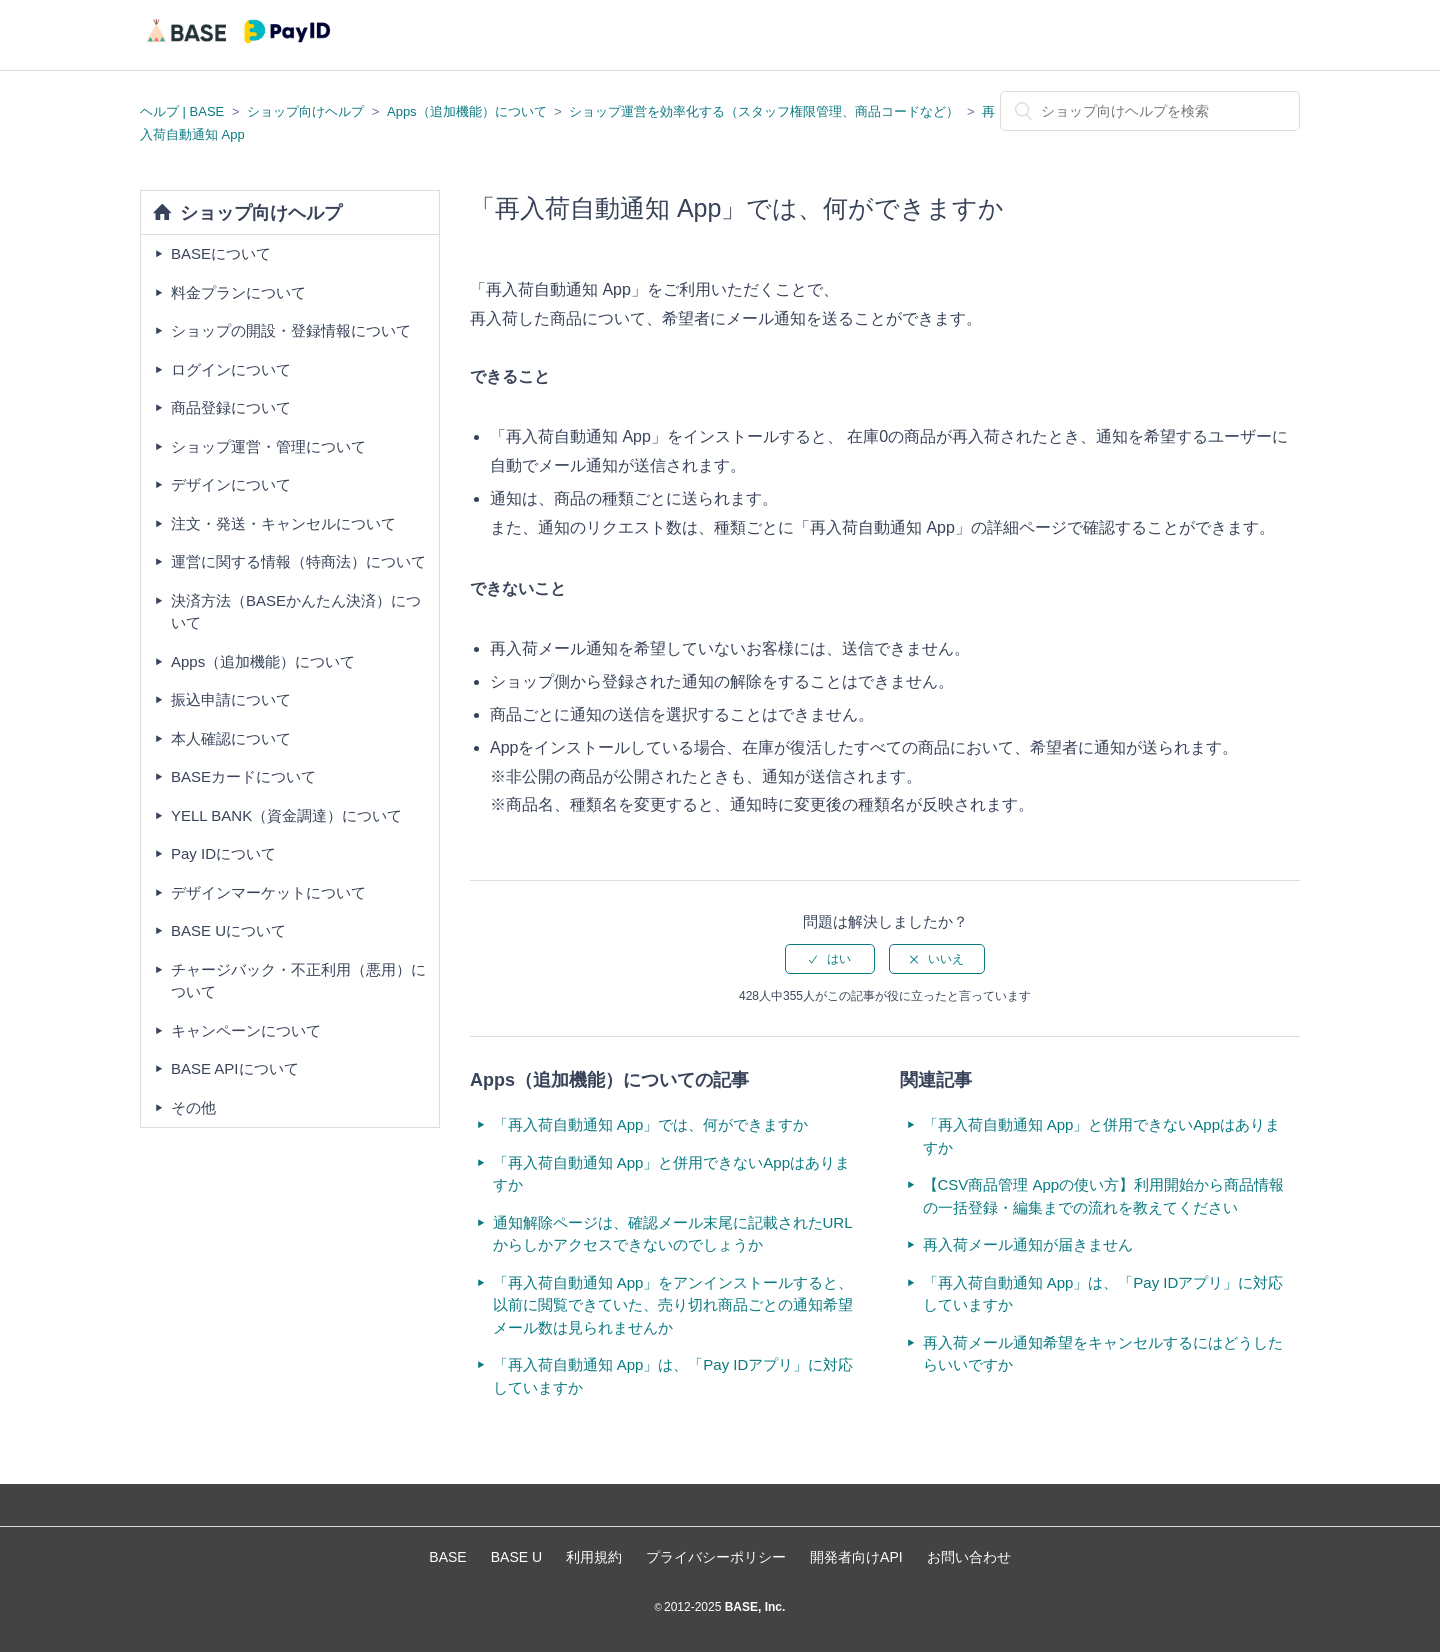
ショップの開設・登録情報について (291, 330)
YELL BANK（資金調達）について (286, 815)
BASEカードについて (243, 776)
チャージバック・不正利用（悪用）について (298, 981)
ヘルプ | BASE (182, 111)
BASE (447, 1557)
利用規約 (594, 1557)
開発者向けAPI (856, 1557)
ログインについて (231, 369)
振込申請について (231, 699)
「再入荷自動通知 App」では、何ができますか (651, 1124)
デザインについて (231, 484)
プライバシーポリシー (716, 1557)
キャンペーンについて (246, 1030)
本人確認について (231, 738)
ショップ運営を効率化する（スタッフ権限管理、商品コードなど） (764, 111)
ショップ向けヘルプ (305, 111)
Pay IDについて (223, 853)
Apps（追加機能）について (467, 111)
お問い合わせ (969, 1557)
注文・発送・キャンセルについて (283, 523)
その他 (193, 1107)
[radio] (830, 959)
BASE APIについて (235, 1068)
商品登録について (231, 407)
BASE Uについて (228, 930)
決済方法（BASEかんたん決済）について (296, 612)
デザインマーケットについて (268, 892)
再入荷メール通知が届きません (1028, 1244)
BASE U (516, 1557)
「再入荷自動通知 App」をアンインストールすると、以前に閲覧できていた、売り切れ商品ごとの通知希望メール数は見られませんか (673, 1305)
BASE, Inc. (753, 1607)
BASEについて (221, 253)
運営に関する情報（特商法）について (298, 561)
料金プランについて (238, 292)
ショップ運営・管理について (268, 446)
